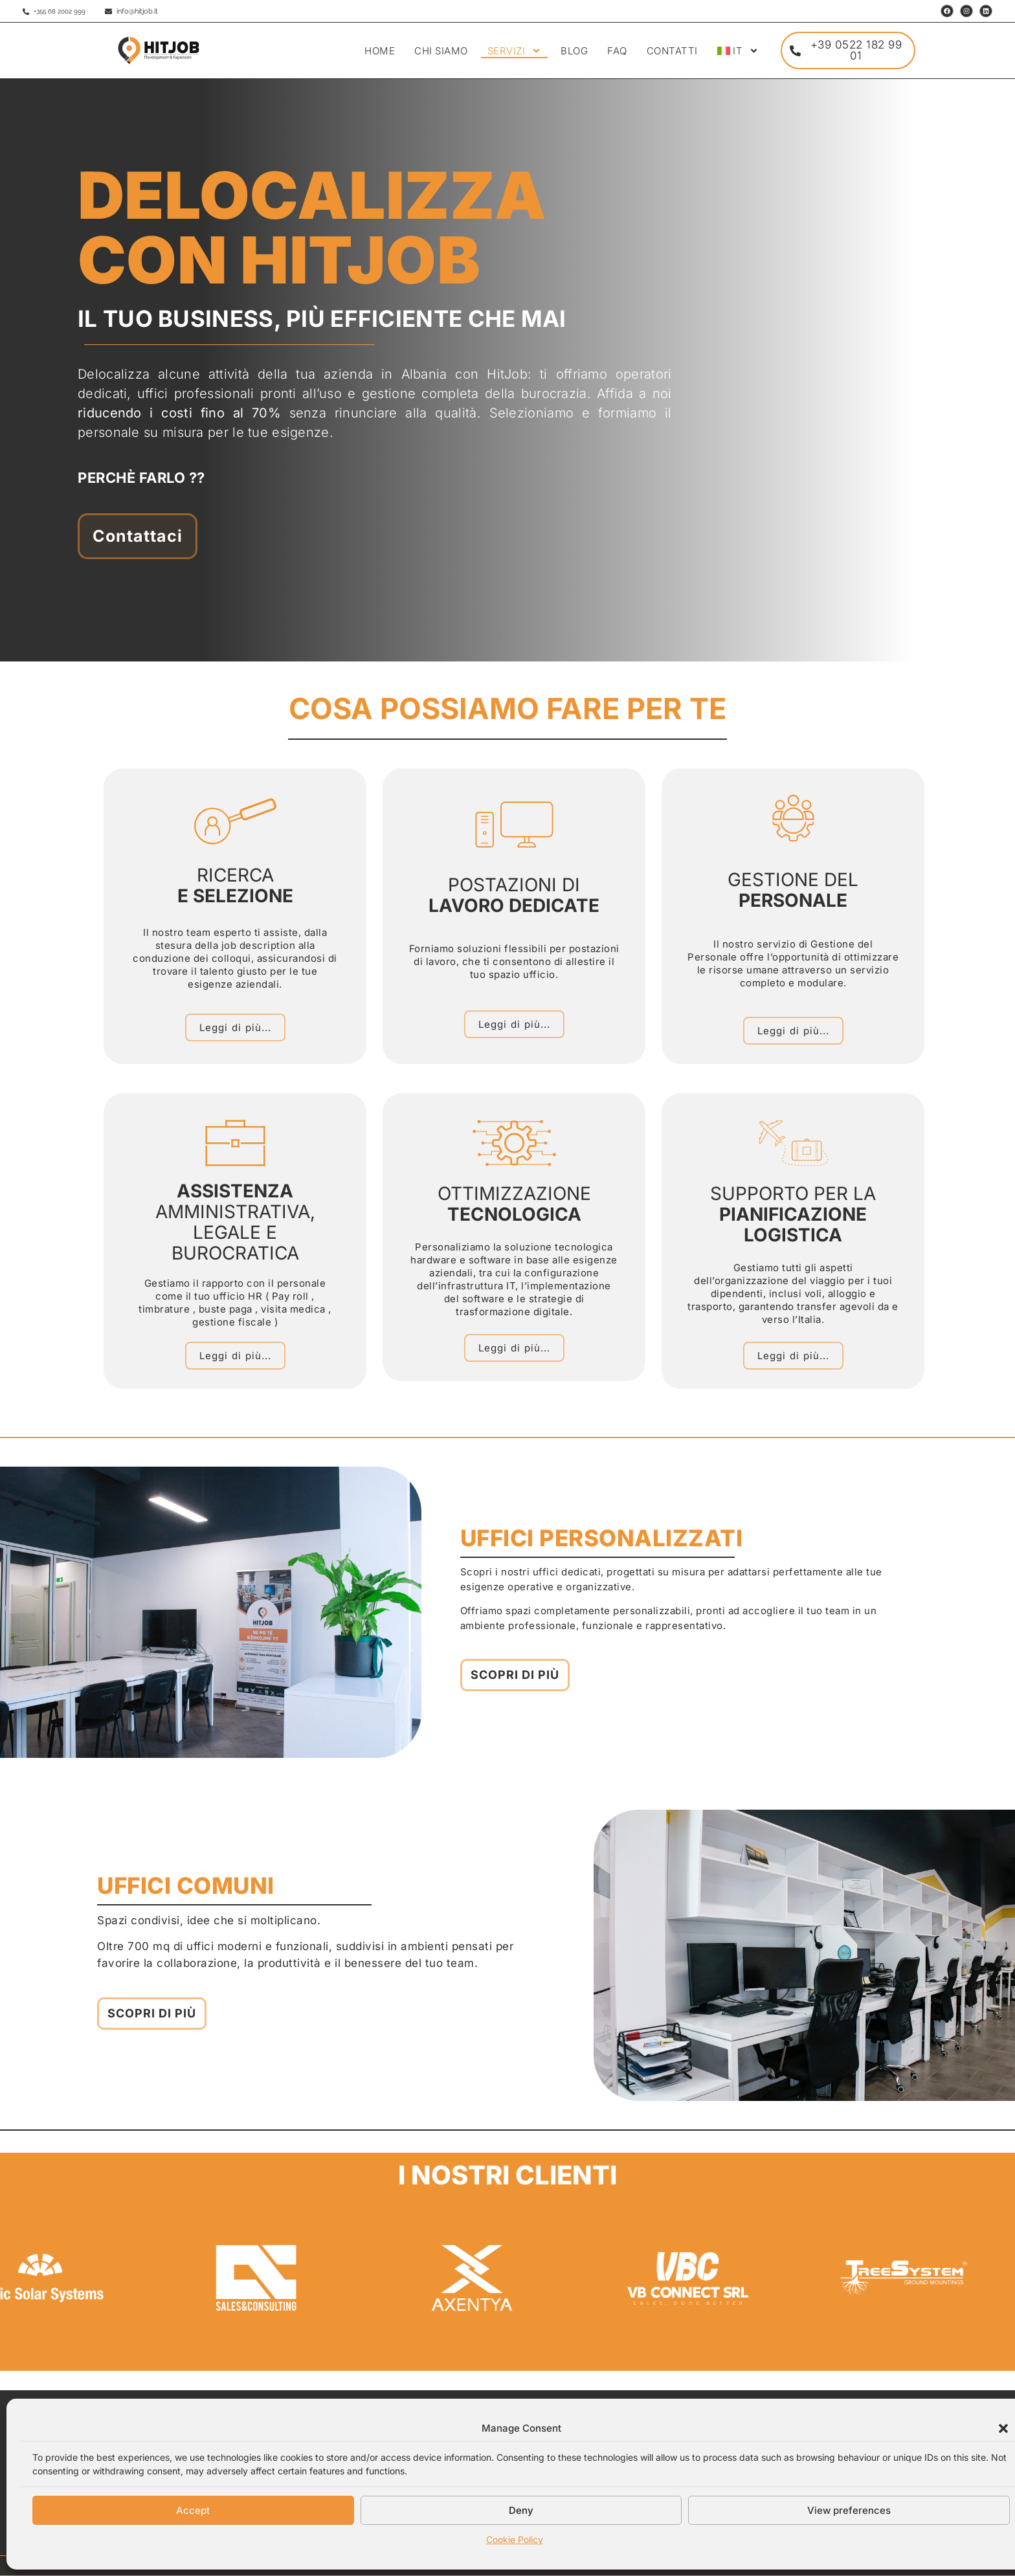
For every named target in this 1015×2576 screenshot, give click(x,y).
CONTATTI (672, 51)
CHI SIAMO (441, 51)
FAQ (617, 51)
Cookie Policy (514, 2539)
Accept (193, 2510)
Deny (521, 2510)
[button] (1003, 2428)
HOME (379, 51)
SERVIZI (514, 50)
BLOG (574, 51)
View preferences (849, 2510)
